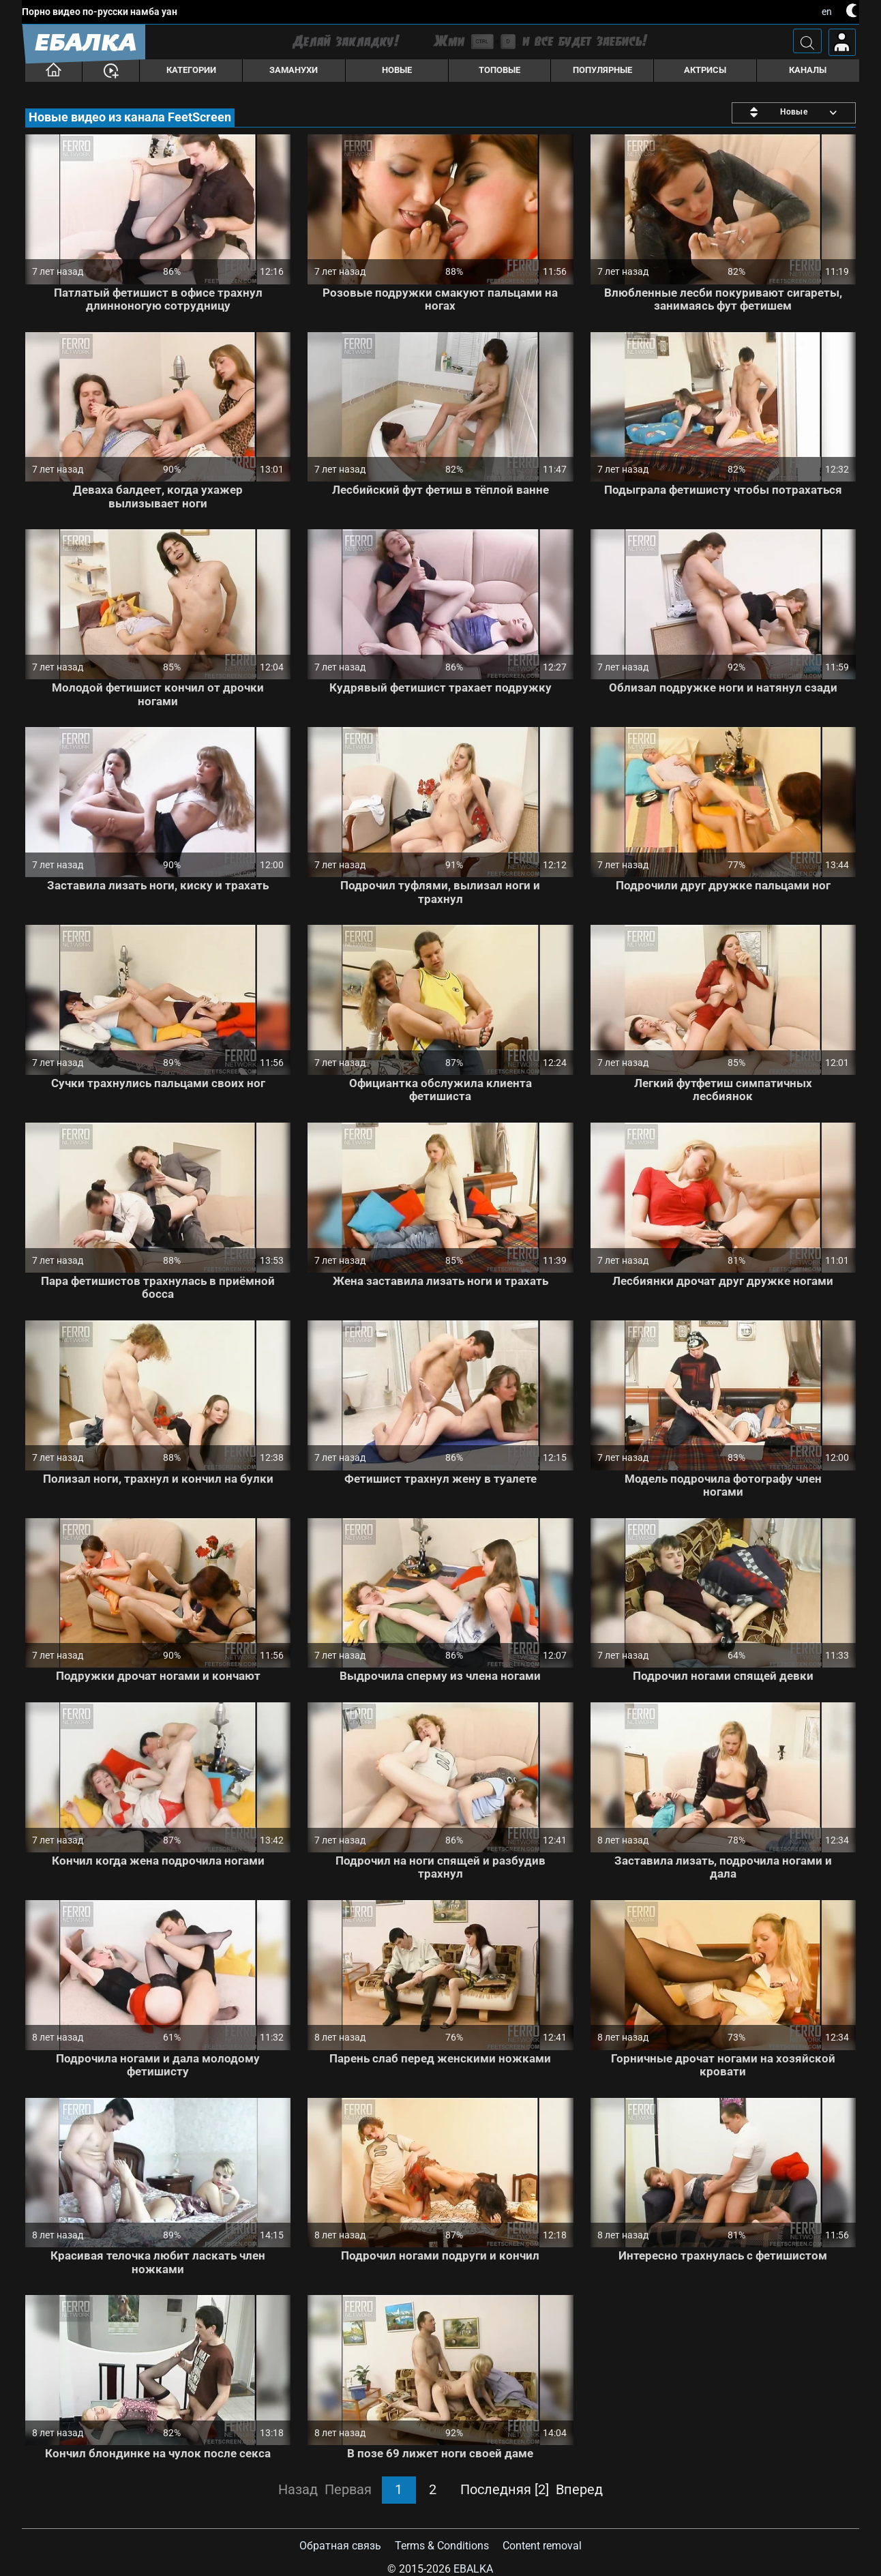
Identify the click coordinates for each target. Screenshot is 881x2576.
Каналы (807, 70)
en (827, 11)
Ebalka (473, 2568)
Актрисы (705, 70)
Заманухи (293, 70)
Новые (397, 70)
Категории (191, 70)
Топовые (499, 70)
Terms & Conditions (442, 2545)
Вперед (579, 2489)
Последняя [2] (504, 2489)
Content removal (542, 2545)
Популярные (602, 70)
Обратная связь (340, 2545)
